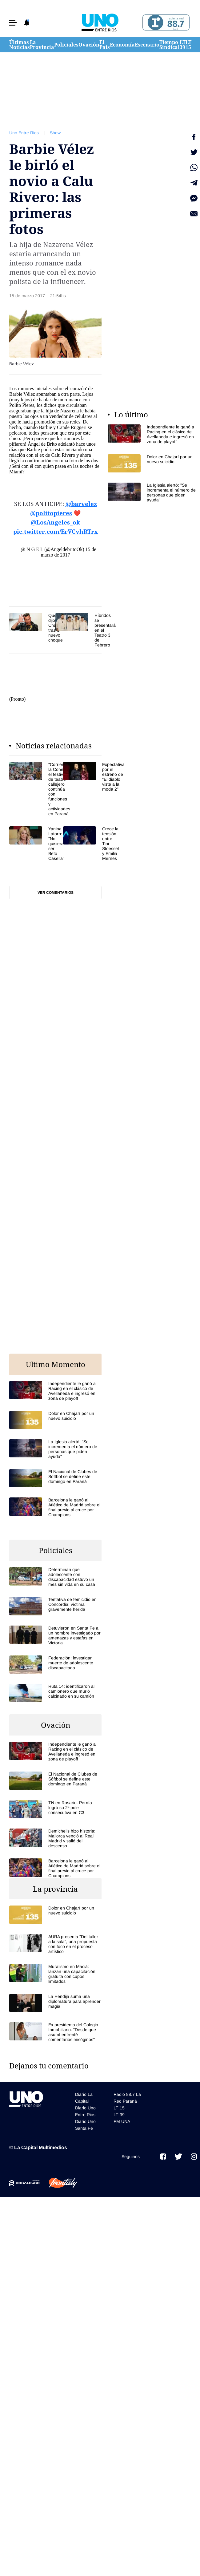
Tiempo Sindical (169, 45)
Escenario (147, 44)
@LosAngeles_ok (55, 522)
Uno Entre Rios (24, 133)
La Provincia (42, 45)
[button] (13, 23)
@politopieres (51, 513)
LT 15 (188, 45)
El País (104, 45)
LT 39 (183, 45)
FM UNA (122, 2121)
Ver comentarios (56, 892)
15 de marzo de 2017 (68, 552)
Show (55, 133)
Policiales (66, 44)
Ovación (88, 44)
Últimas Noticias (19, 45)
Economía (122, 44)
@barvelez (81, 504)
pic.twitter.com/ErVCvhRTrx (55, 532)
